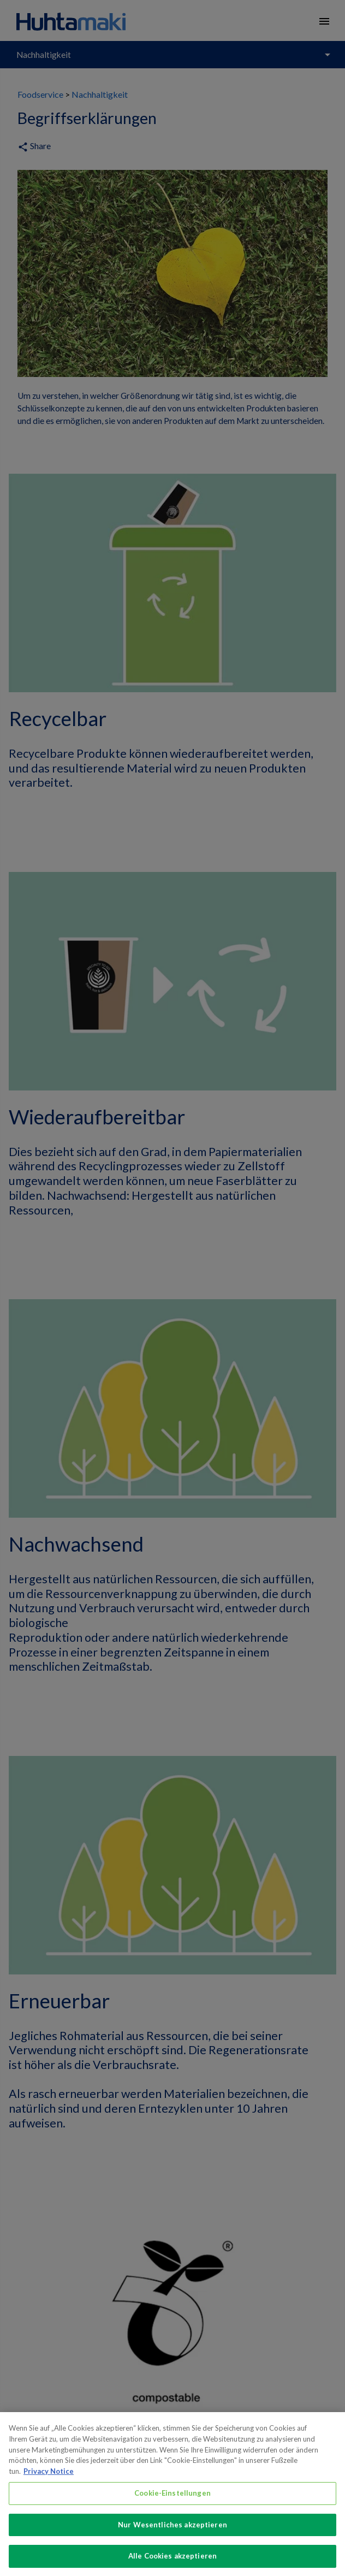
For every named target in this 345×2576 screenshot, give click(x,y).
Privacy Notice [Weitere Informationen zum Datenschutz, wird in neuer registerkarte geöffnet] (48, 2478)
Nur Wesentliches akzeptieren (172, 2532)
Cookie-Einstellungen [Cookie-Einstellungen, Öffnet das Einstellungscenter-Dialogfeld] (172, 2501)
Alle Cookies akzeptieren (172, 2564)
